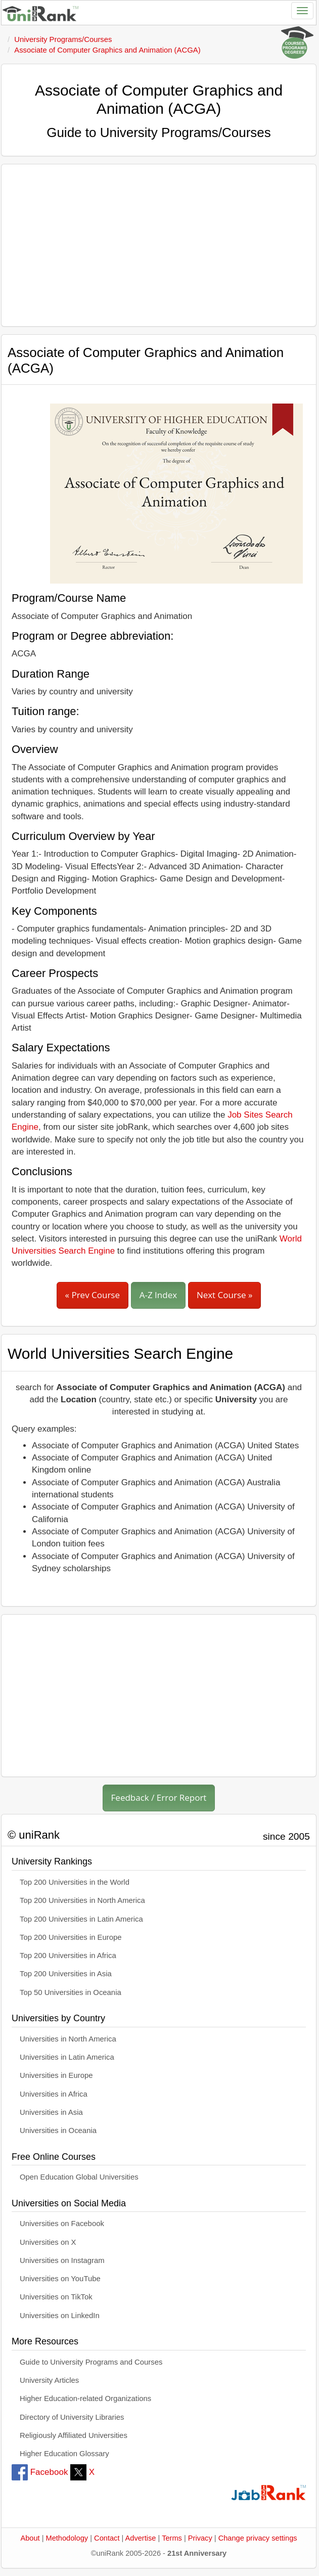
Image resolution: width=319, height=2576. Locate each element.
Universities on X (48, 2242)
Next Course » (225, 1295)
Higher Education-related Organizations (85, 2398)
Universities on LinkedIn (60, 2316)
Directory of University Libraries (72, 2417)
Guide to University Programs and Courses (91, 2362)
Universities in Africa (53, 2094)
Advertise (140, 2538)
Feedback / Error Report (159, 1797)
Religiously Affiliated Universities (73, 2435)
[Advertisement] (159, 245)
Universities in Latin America (67, 2057)
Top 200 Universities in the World (74, 1882)
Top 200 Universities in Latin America (81, 1919)
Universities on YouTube (60, 2279)
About (29, 2538)
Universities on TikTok (56, 2297)
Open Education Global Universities (79, 2177)
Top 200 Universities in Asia (66, 1974)
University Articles (49, 2380)
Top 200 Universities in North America (82, 1900)
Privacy (200, 2538)
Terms (172, 2538)
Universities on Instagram (62, 2260)
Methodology (67, 2538)
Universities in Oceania (58, 2130)
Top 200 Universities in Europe (71, 1937)
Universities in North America (68, 2039)
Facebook (40, 2472)
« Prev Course (92, 1295)
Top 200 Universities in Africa (68, 1955)
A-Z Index (158, 1295)
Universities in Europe (56, 2075)
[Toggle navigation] (302, 10)
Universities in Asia (51, 2112)
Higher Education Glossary (64, 2454)
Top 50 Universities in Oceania (70, 1992)
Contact (106, 2538)
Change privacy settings (257, 2538)
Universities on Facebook (62, 2223)
